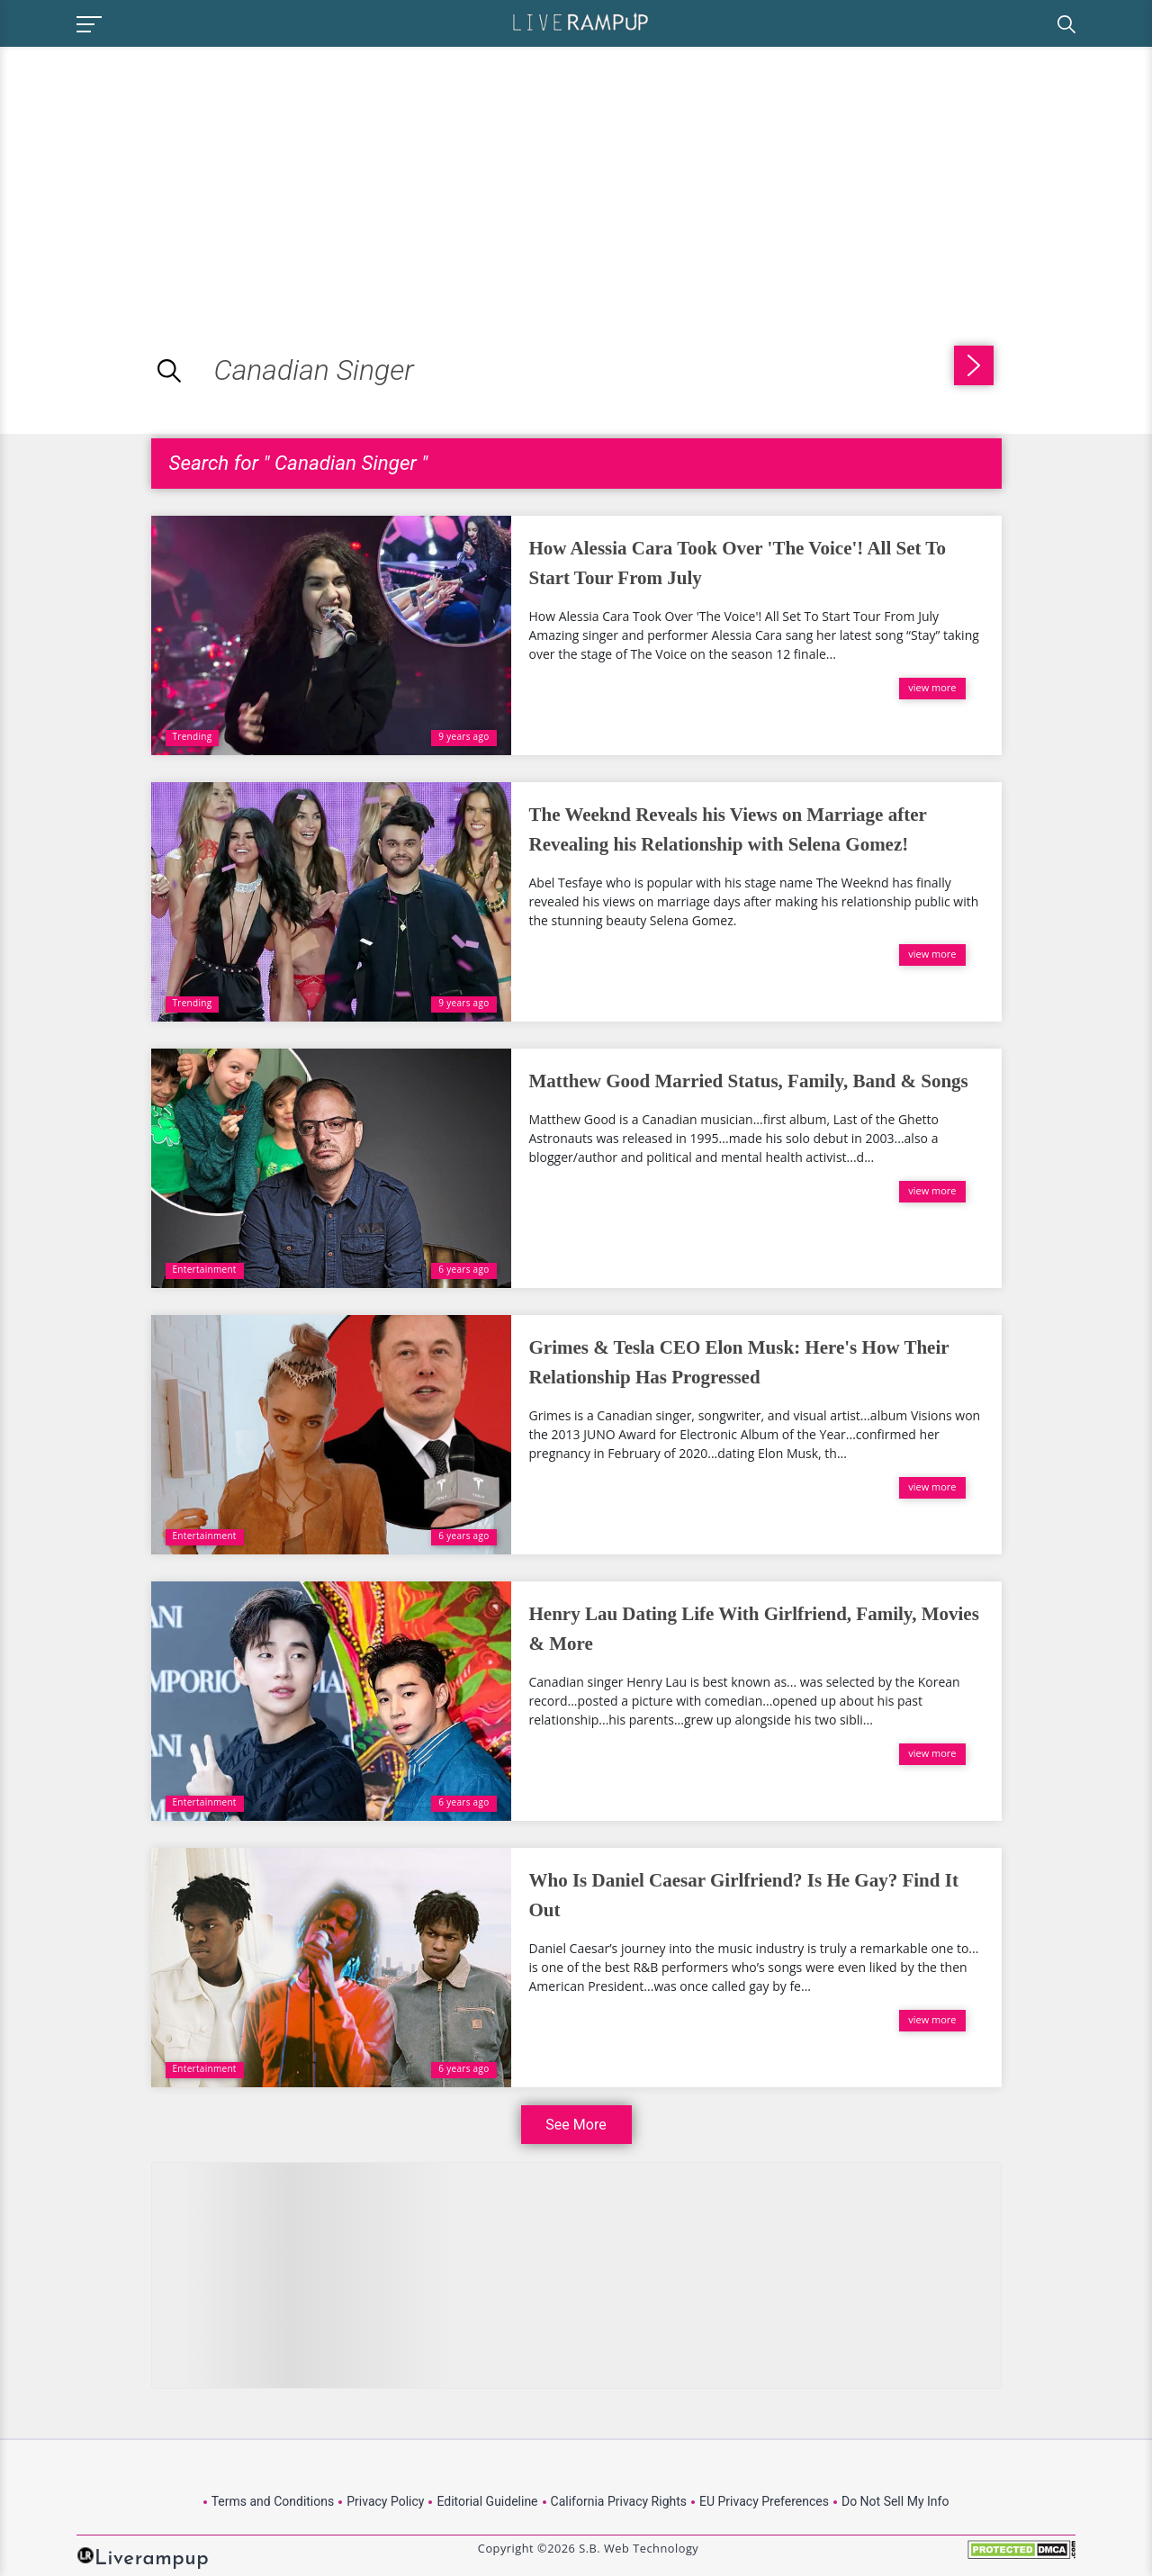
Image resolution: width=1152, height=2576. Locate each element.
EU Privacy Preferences (764, 2501)
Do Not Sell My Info (895, 2501)
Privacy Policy (385, 2501)
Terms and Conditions (273, 2501)
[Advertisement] (151, 173)
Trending (192, 736)
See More (575, 2124)
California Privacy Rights (619, 2501)
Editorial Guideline (486, 2501)
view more (932, 687)
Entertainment (205, 1269)
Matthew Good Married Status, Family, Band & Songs (748, 1081)
